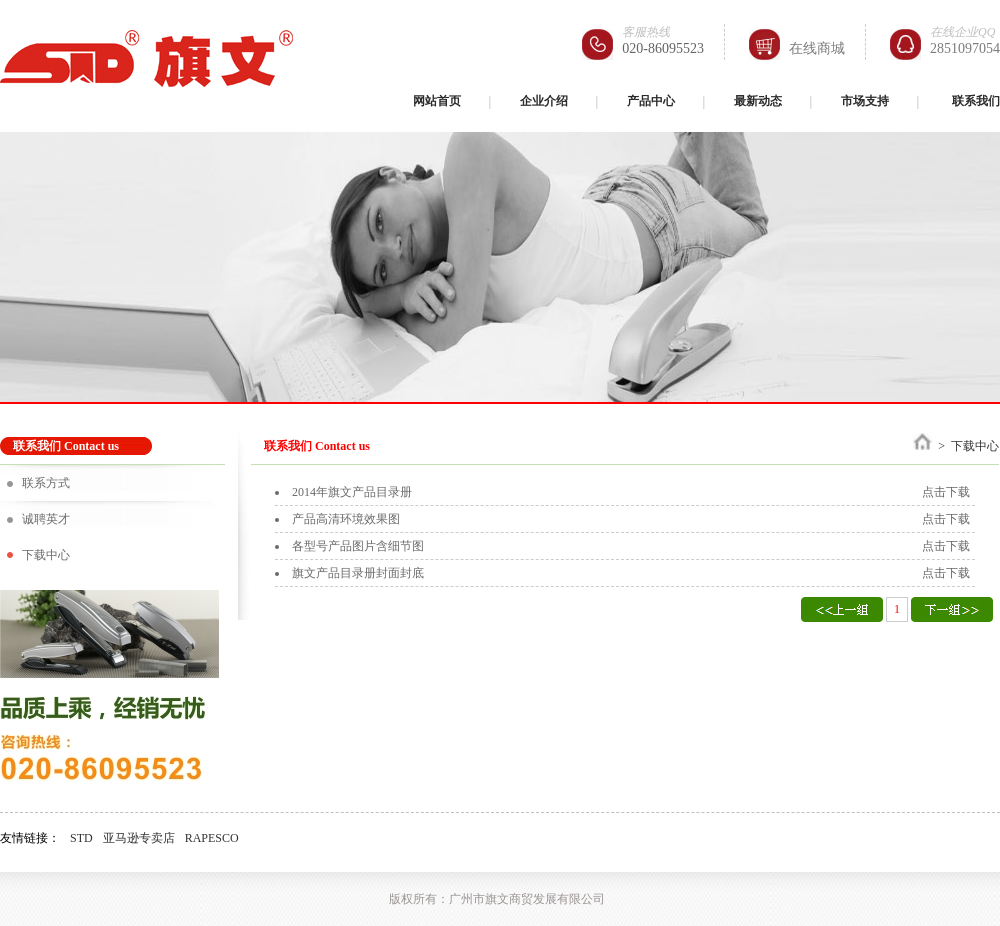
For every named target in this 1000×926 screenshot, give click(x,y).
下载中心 (46, 555)
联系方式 (46, 483)
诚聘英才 (46, 519)
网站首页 (437, 101)
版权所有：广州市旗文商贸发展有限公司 (497, 899)
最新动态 (758, 101)
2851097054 (965, 48)
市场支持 (865, 101)
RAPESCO (212, 838)
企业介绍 (544, 101)
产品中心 (651, 101)
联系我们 (976, 101)
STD (81, 838)
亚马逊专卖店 (139, 838)
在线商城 (817, 48)
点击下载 (946, 492)
